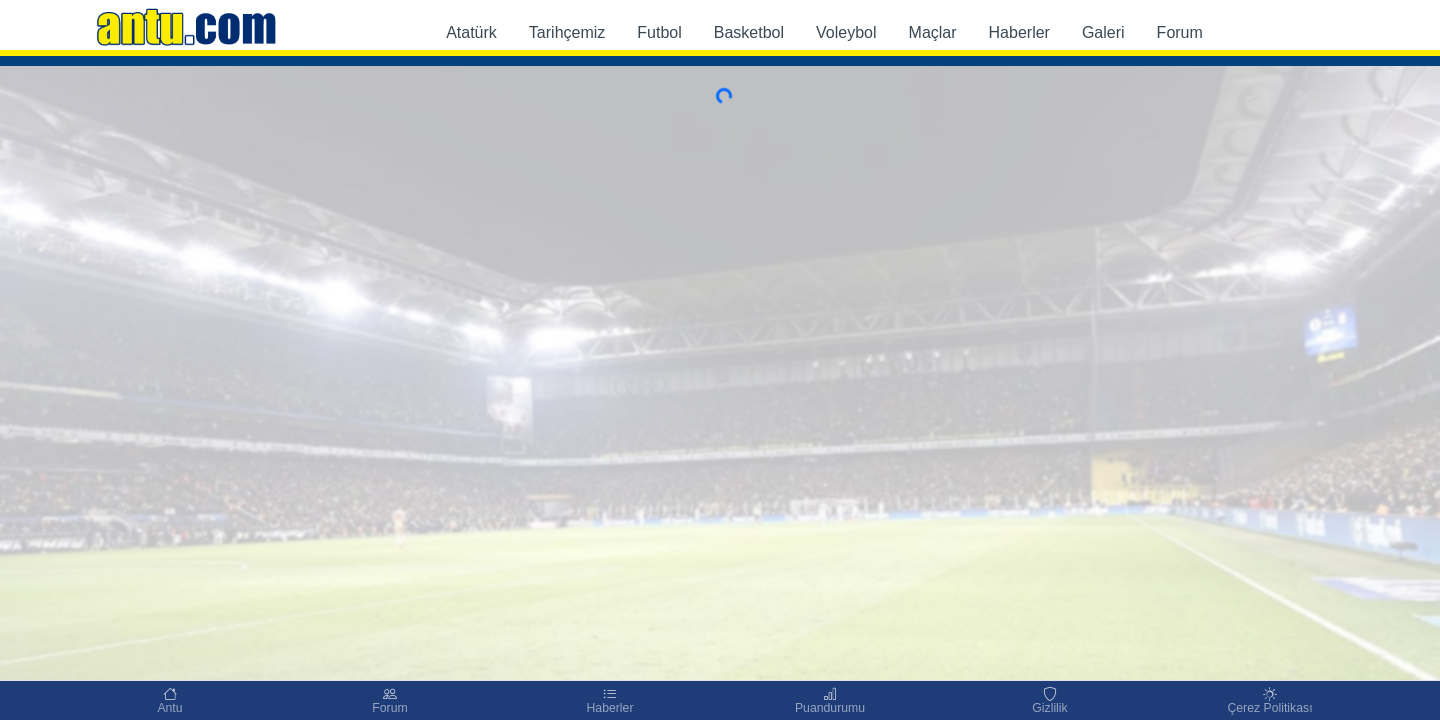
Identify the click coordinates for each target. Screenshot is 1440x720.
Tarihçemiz (567, 32)
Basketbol (749, 32)
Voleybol (846, 32)
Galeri (1103, 32)
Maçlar (933, 32)
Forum (1180, 32)
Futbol (659, 32)
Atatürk (471, 32)
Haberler (1019, 32)
